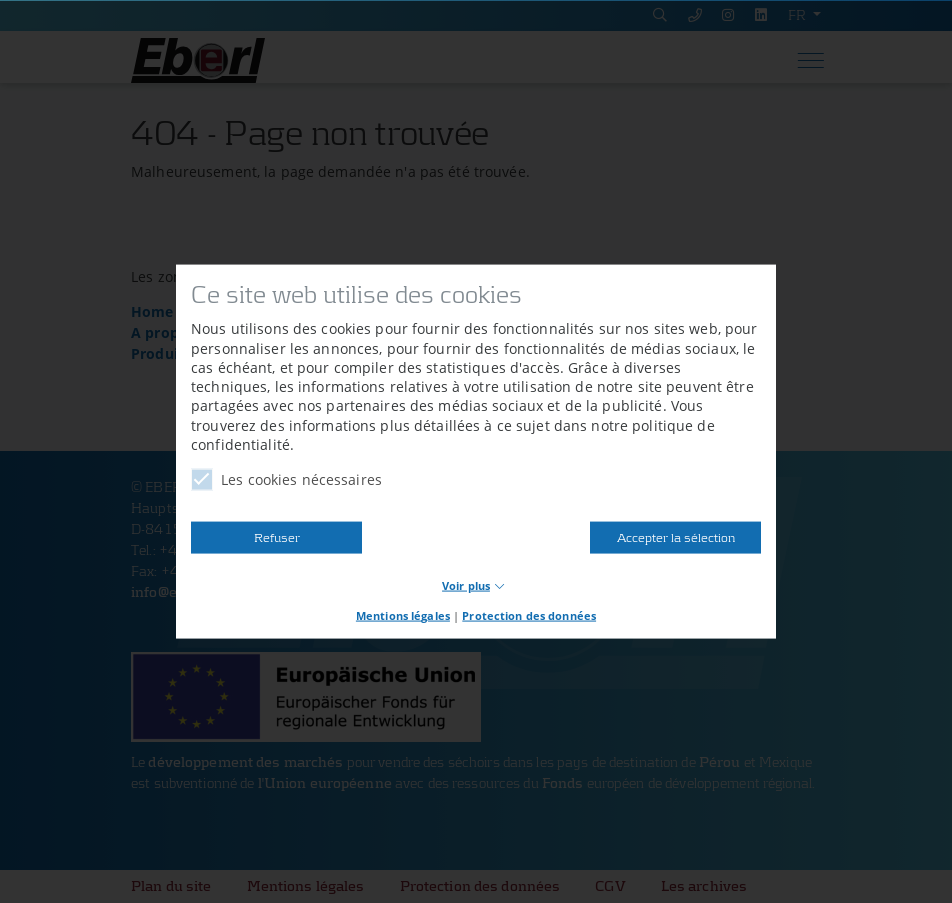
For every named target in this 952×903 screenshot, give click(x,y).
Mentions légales (403, 615)
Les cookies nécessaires (286, 479)
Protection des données (529, 615)
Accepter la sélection (676, 537)
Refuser (277, 537)
